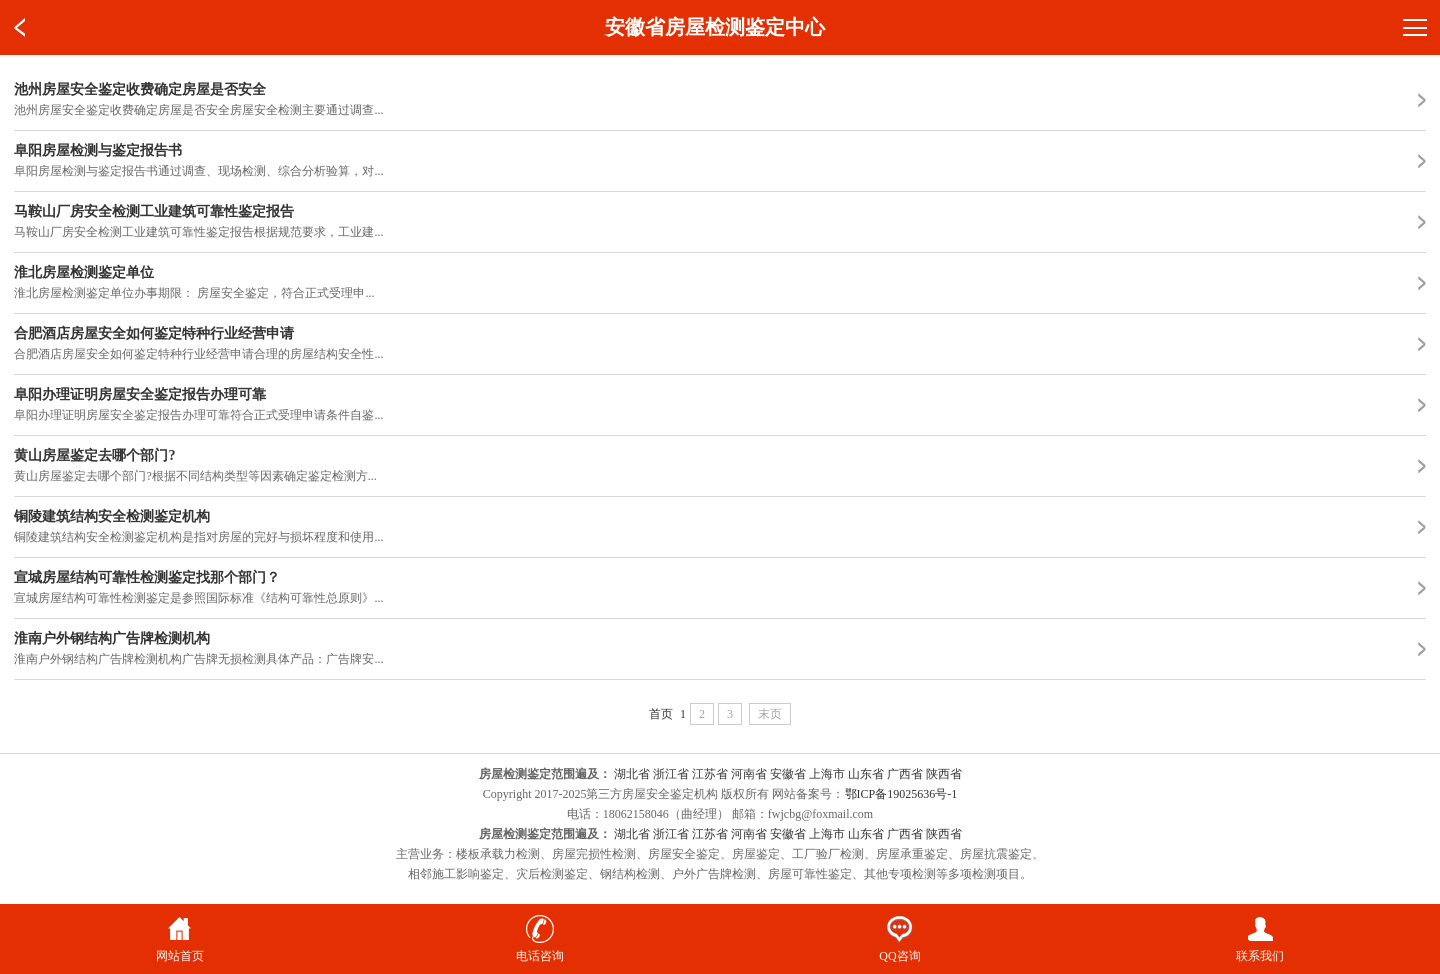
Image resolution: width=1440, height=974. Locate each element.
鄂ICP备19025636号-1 (901, 794)
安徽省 (788, 774)
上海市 (827, 774)
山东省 (866, 774)
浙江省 (671, 774)
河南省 (749, 774)
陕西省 (944, 774)
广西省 (905, 774)
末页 (770, 714)
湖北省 (632, 774)
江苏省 (710, 774)
